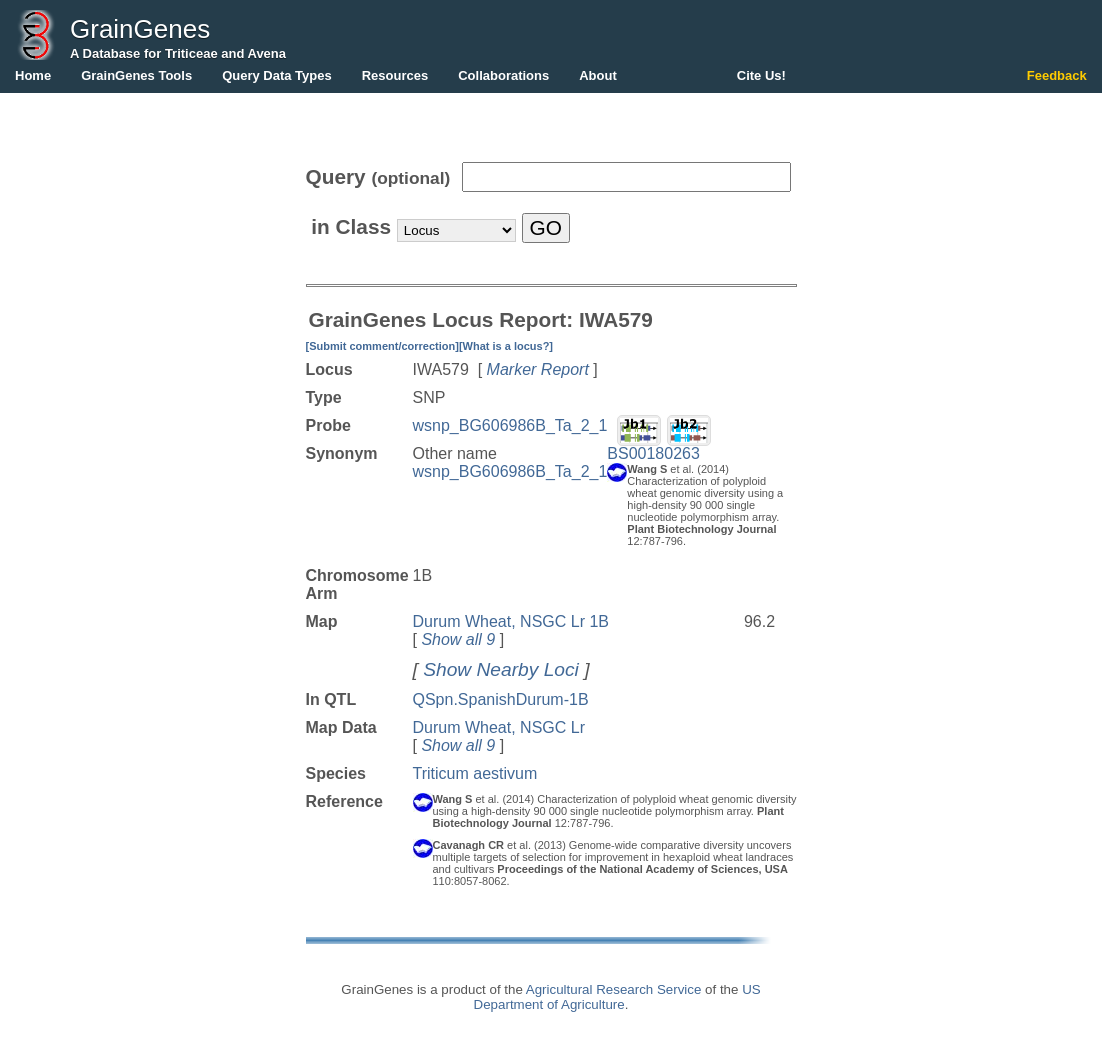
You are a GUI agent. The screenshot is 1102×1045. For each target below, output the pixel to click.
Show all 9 (458, 639)
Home (33, 75)
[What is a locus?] (506, 346)
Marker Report (538, 369)
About (598, 75)
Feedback (1057, 75)
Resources (395, 75)
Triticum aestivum (475, 773)
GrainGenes (140, 29)
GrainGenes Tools (136, 75)
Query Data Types (277, 75)
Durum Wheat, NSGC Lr (499, 727)
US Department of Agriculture (617, 997)
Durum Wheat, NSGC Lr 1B (511, 621)
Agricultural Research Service (614, 989)
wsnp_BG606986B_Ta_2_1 (510, 425)
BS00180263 (653, 453)
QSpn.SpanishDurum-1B (501, 699)
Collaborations (503, 75)
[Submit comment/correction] (382, 346)
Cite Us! (761, 75)
